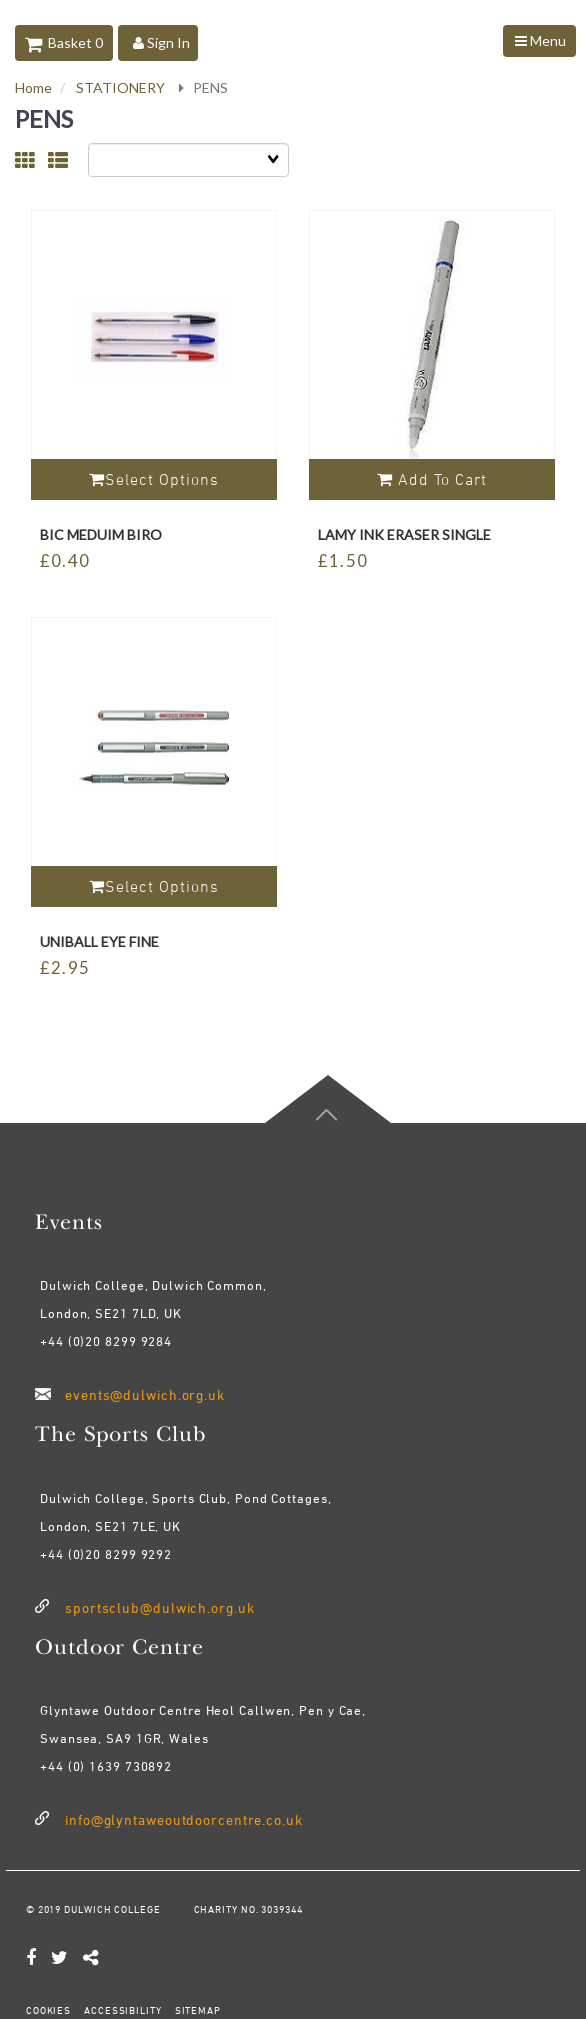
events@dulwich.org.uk (145, 1394)
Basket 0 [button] (64, 42)
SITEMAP (196, 2010)
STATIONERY (120, 87)
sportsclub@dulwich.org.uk (160, 1607)
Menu (540, 40)
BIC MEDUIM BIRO (101, 534)
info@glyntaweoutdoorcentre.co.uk (184, 1819)
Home (33, 87)
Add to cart (432, 479)
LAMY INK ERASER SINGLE (404, 534)
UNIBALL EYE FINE (99, 941)
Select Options (154, 479)
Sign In (161, 42)
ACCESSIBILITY (121, 2010)
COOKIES (48, 2010)
